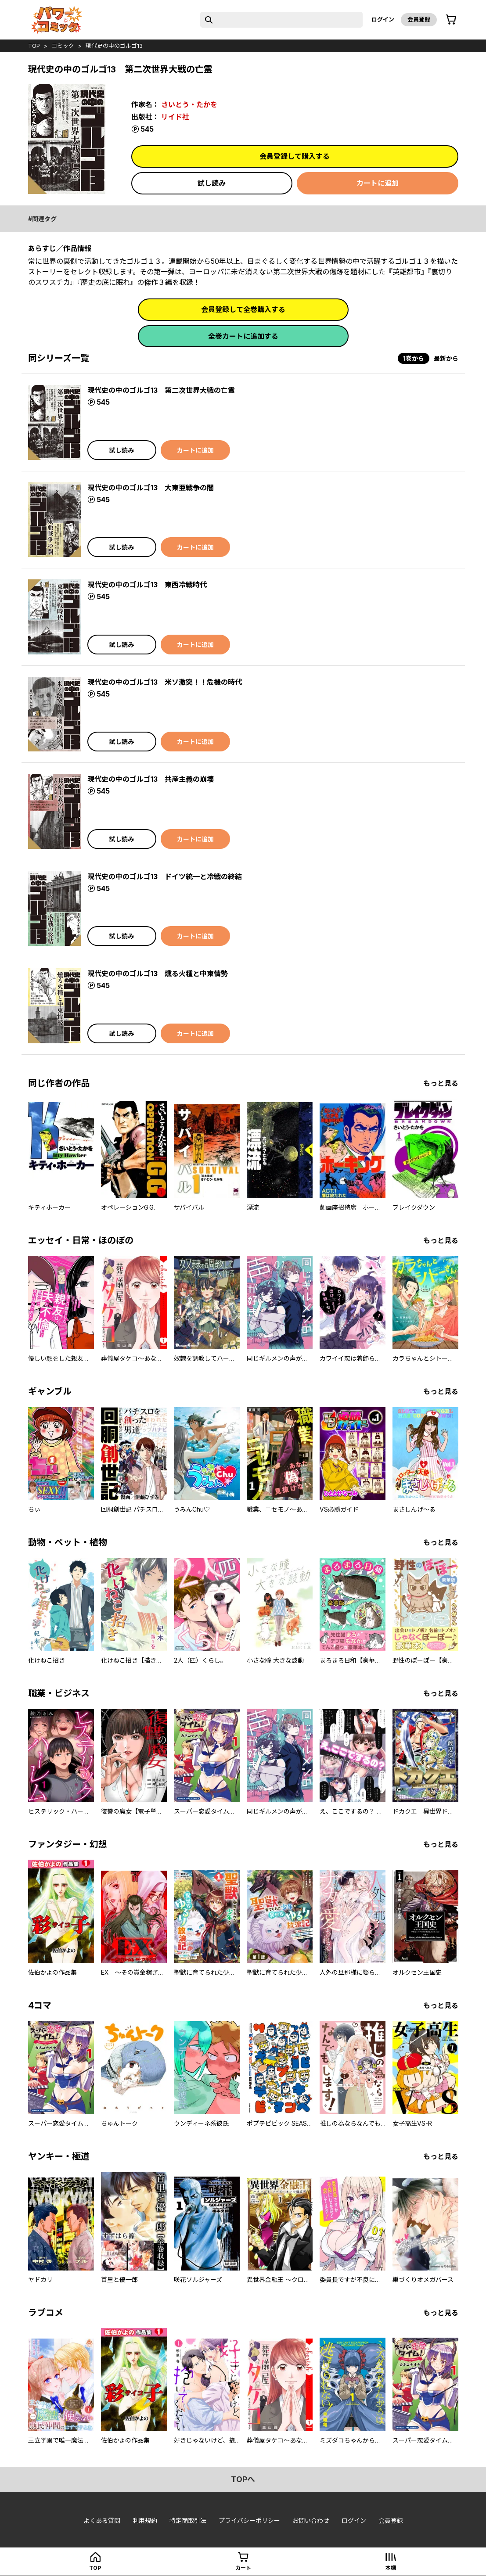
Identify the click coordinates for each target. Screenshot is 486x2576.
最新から (446, 358)
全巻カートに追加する (243, 336)
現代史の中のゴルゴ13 (114, 45)
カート (243, 2568)
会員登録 (418, 19)
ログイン (382, 19)
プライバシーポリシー (249, 2520)
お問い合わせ (310, 2520)
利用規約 (145, 2520)
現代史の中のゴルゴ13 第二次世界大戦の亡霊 (161, 390)
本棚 (390, 2568)
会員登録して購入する (294, 156)
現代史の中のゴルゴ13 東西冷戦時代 (147, 584)
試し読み (212, 183)
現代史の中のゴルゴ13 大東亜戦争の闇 (150, 487)
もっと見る (440, 1083)
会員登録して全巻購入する (243, 309)
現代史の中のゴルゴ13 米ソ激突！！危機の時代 (164, 682)
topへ (243, 2479)
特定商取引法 (187, 2520)
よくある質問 (101, 2520)
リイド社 (175, 116)
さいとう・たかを (189, 104)
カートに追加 (377, 183)
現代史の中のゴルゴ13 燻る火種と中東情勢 (157, 973)
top (34, 45)
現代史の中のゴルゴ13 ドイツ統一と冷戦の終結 (164, 876)
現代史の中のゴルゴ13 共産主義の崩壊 (150, 779)
